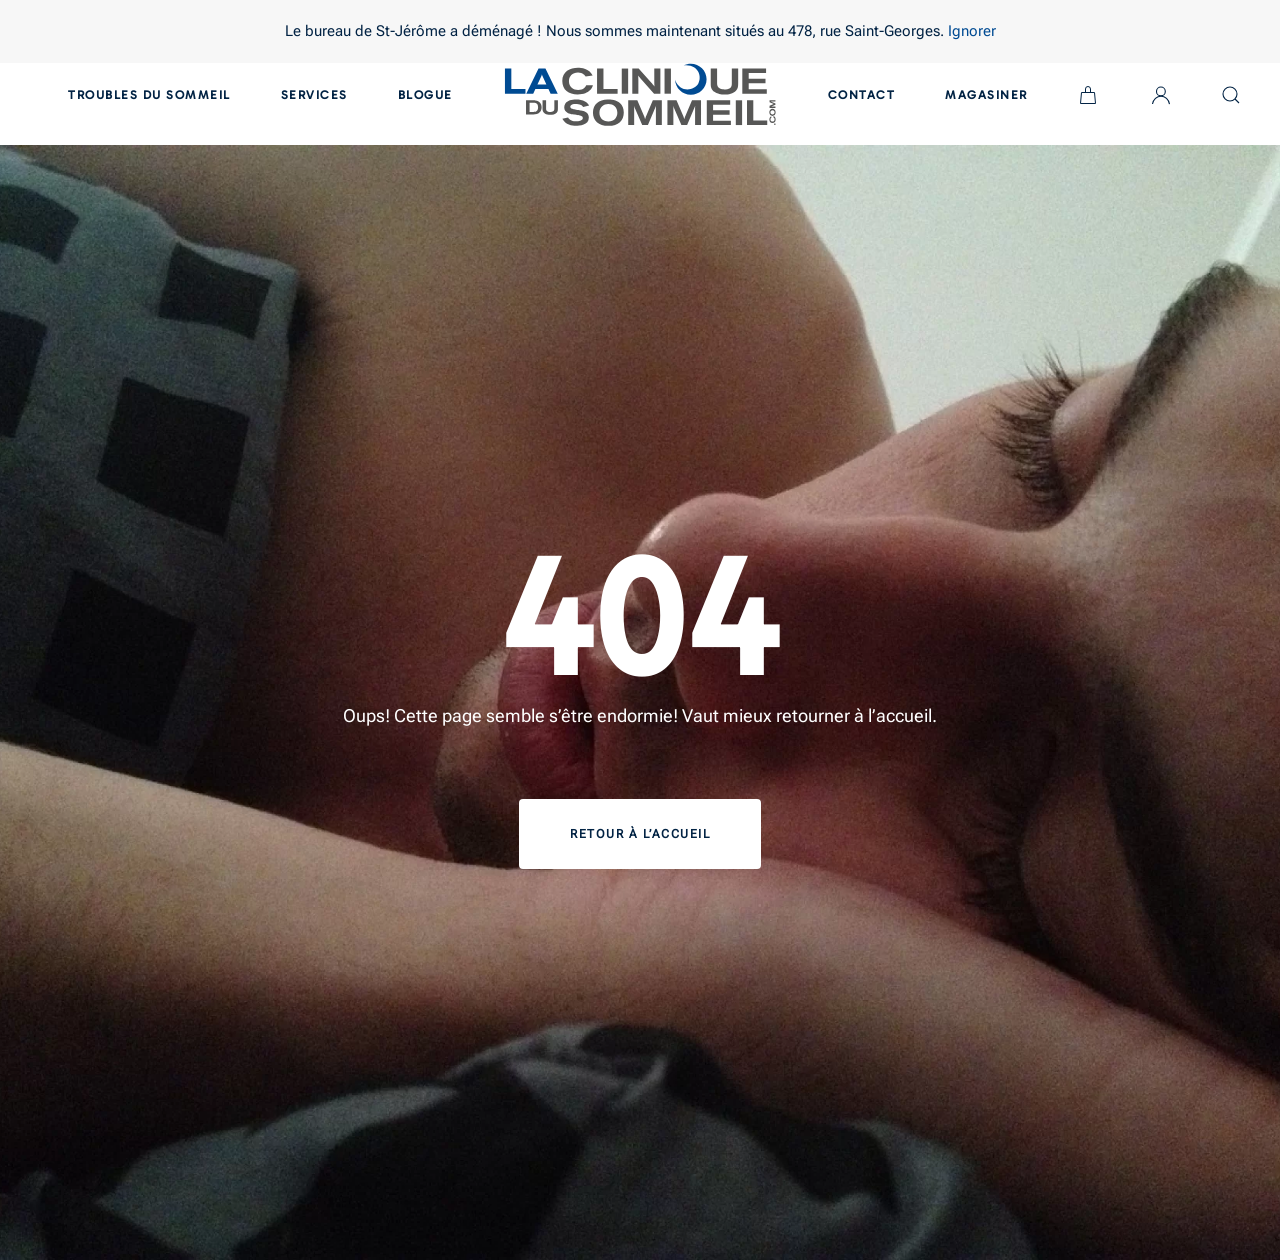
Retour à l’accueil (640, 834)
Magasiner (986, 95)
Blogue (425, 95)
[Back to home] (640, 95)
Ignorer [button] (972, 31)
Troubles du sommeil (149, 95)
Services (314, 95)
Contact (862, 95)
